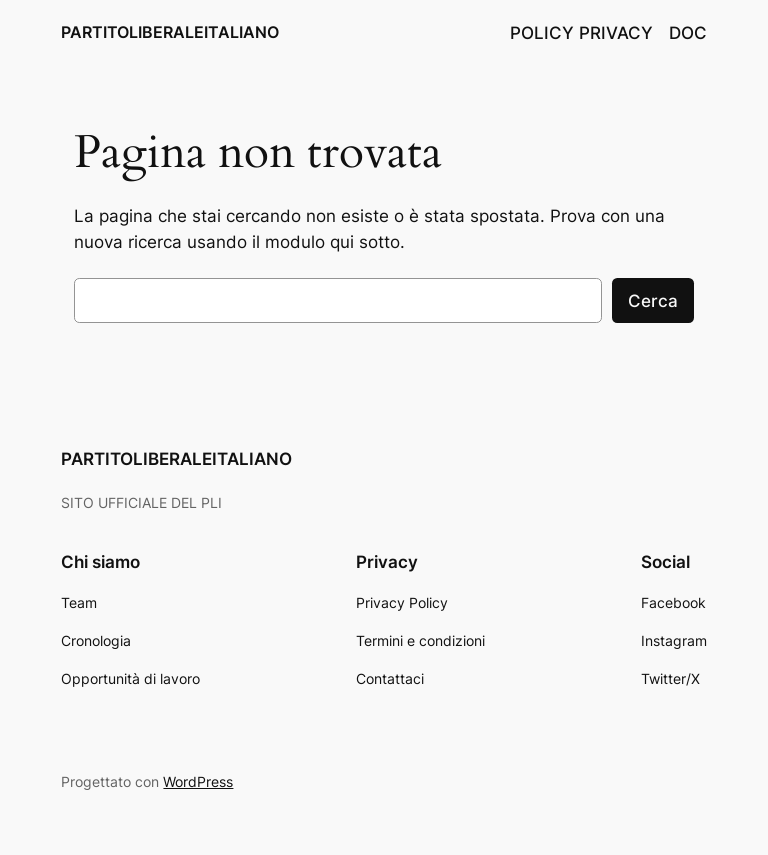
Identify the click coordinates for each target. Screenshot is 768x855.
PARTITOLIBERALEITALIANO (170, 32)
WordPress (198, 781)
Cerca (653, 301)
